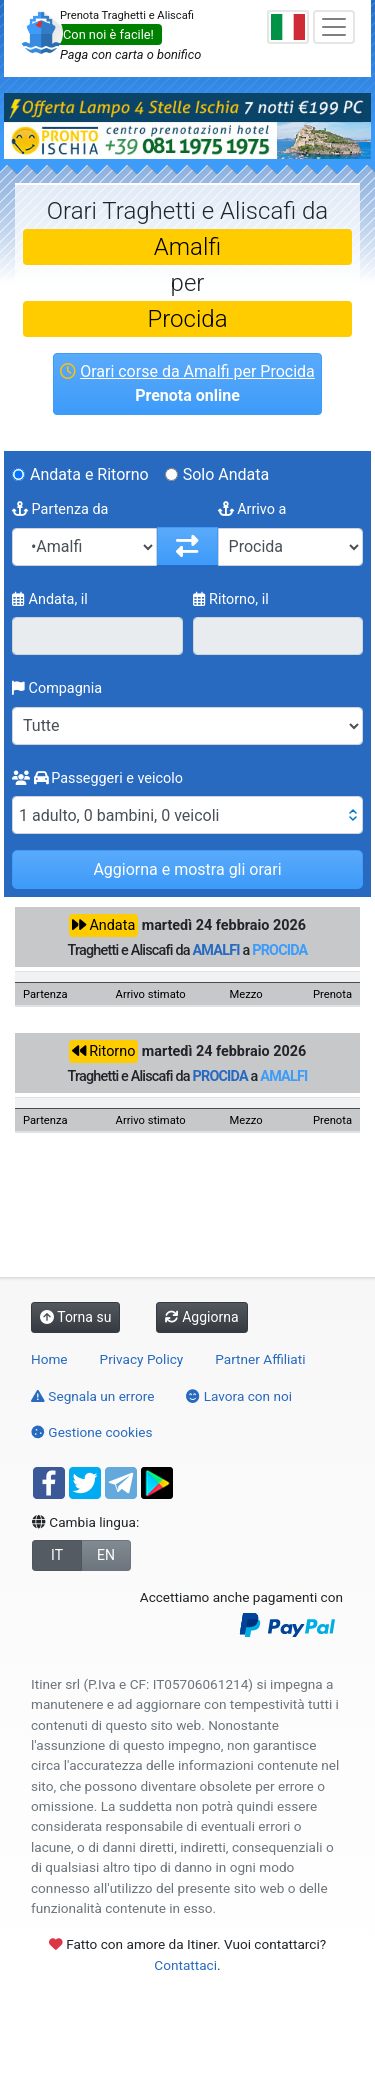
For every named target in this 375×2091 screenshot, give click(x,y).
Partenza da (60, 509)
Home (49, 1359)
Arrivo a (252, 509)
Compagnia (57, 688)
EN (106, 1555)
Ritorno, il (231, 599)
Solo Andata (226, 474)
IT (57, 1555)
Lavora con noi (239, 1396)
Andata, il (50, 599)
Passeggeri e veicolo (97, 778)
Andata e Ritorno (89, 474)
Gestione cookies (92, 1432)
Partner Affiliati (260, 1359)
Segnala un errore (92, 1396)
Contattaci (185, 1965)
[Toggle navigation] (334, 27)
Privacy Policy (142, 1359)
